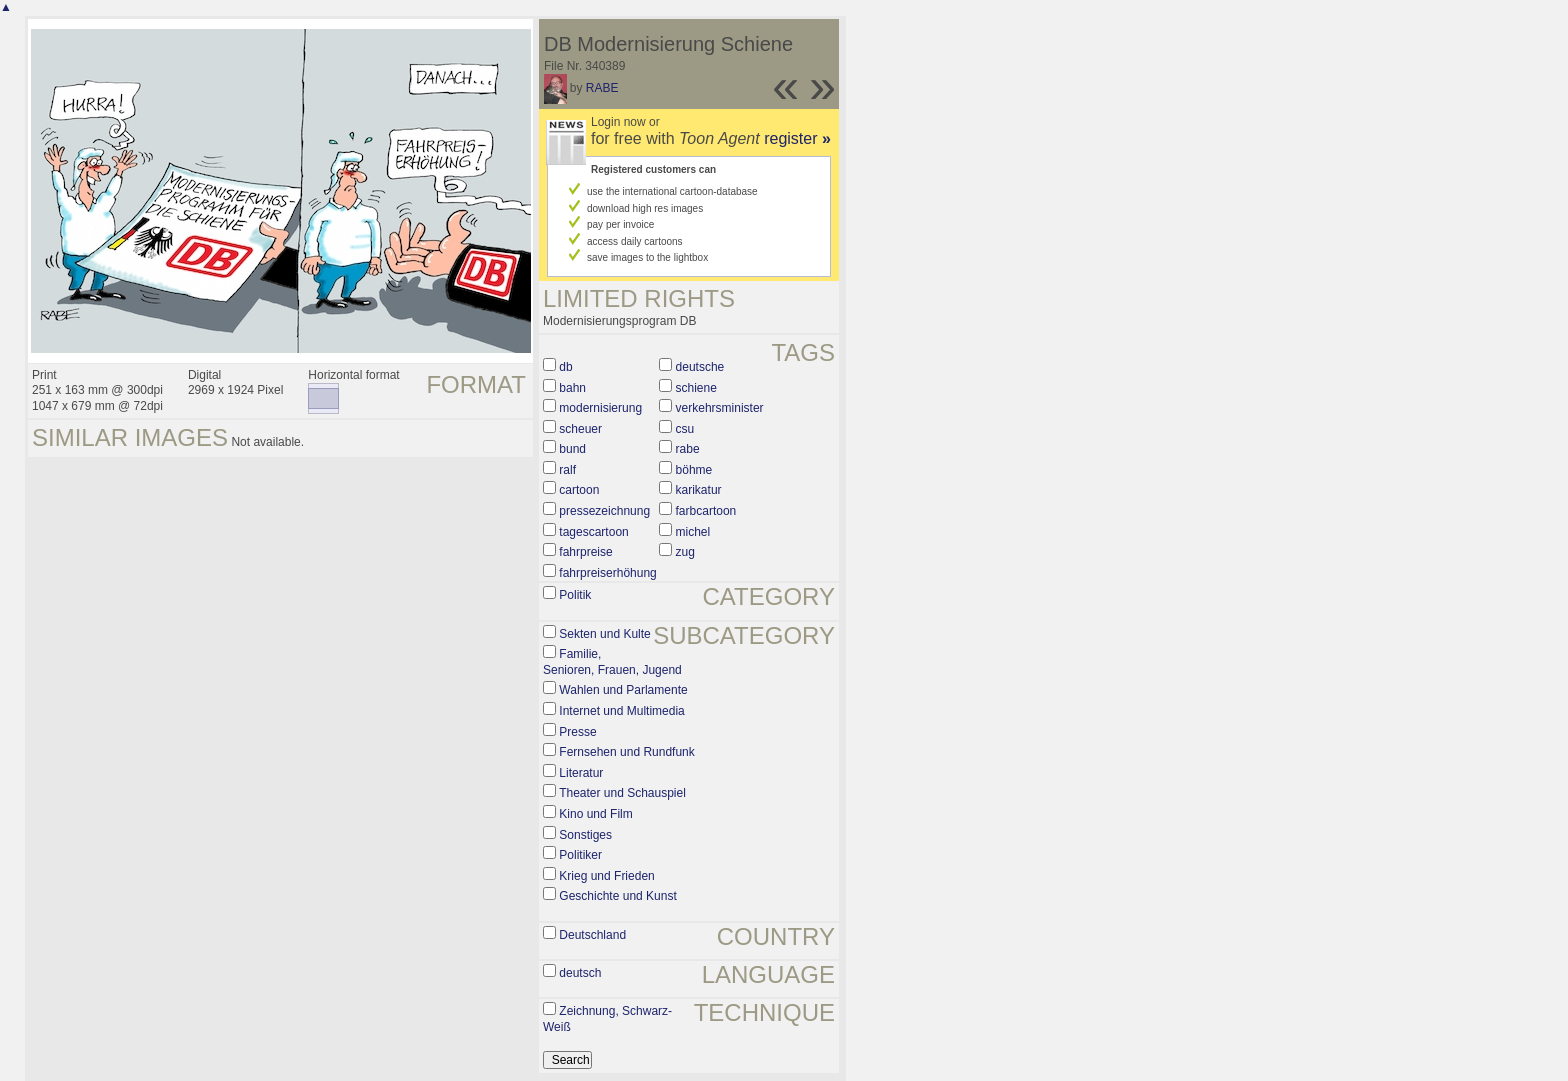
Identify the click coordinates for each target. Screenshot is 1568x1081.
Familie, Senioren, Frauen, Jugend (612, 662)
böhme (694, 470)
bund (572, 449)
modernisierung (600, 408)
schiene (696, 388)
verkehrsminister (720, 408)
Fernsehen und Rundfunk (626, 752)
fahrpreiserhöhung (607, 573)
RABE (602, 88)
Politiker (580, 855)
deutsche (700, 367)
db (565, 367)
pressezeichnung (604, 511)
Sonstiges (585, 835)
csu (685, 429)
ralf (567, 470)
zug (685, 552)
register (797, 138)
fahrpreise (585, 552)
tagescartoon (593, 532)
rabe (688, 449)
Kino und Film (595, 814)
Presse (577, 732)
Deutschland (592, 935)
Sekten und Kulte (604, 634)
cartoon (579, 490)
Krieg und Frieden (606, 876)
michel (693, 532)
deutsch (580, 973)
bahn (572, 388)
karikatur (699, 490)
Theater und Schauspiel (622, 793)
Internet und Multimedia (621, 711)
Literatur (581, 773)
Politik (575, 595)
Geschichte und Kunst (617, 896)
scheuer (580, 429)
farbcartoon (706, 511)
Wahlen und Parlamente (623, 690)
